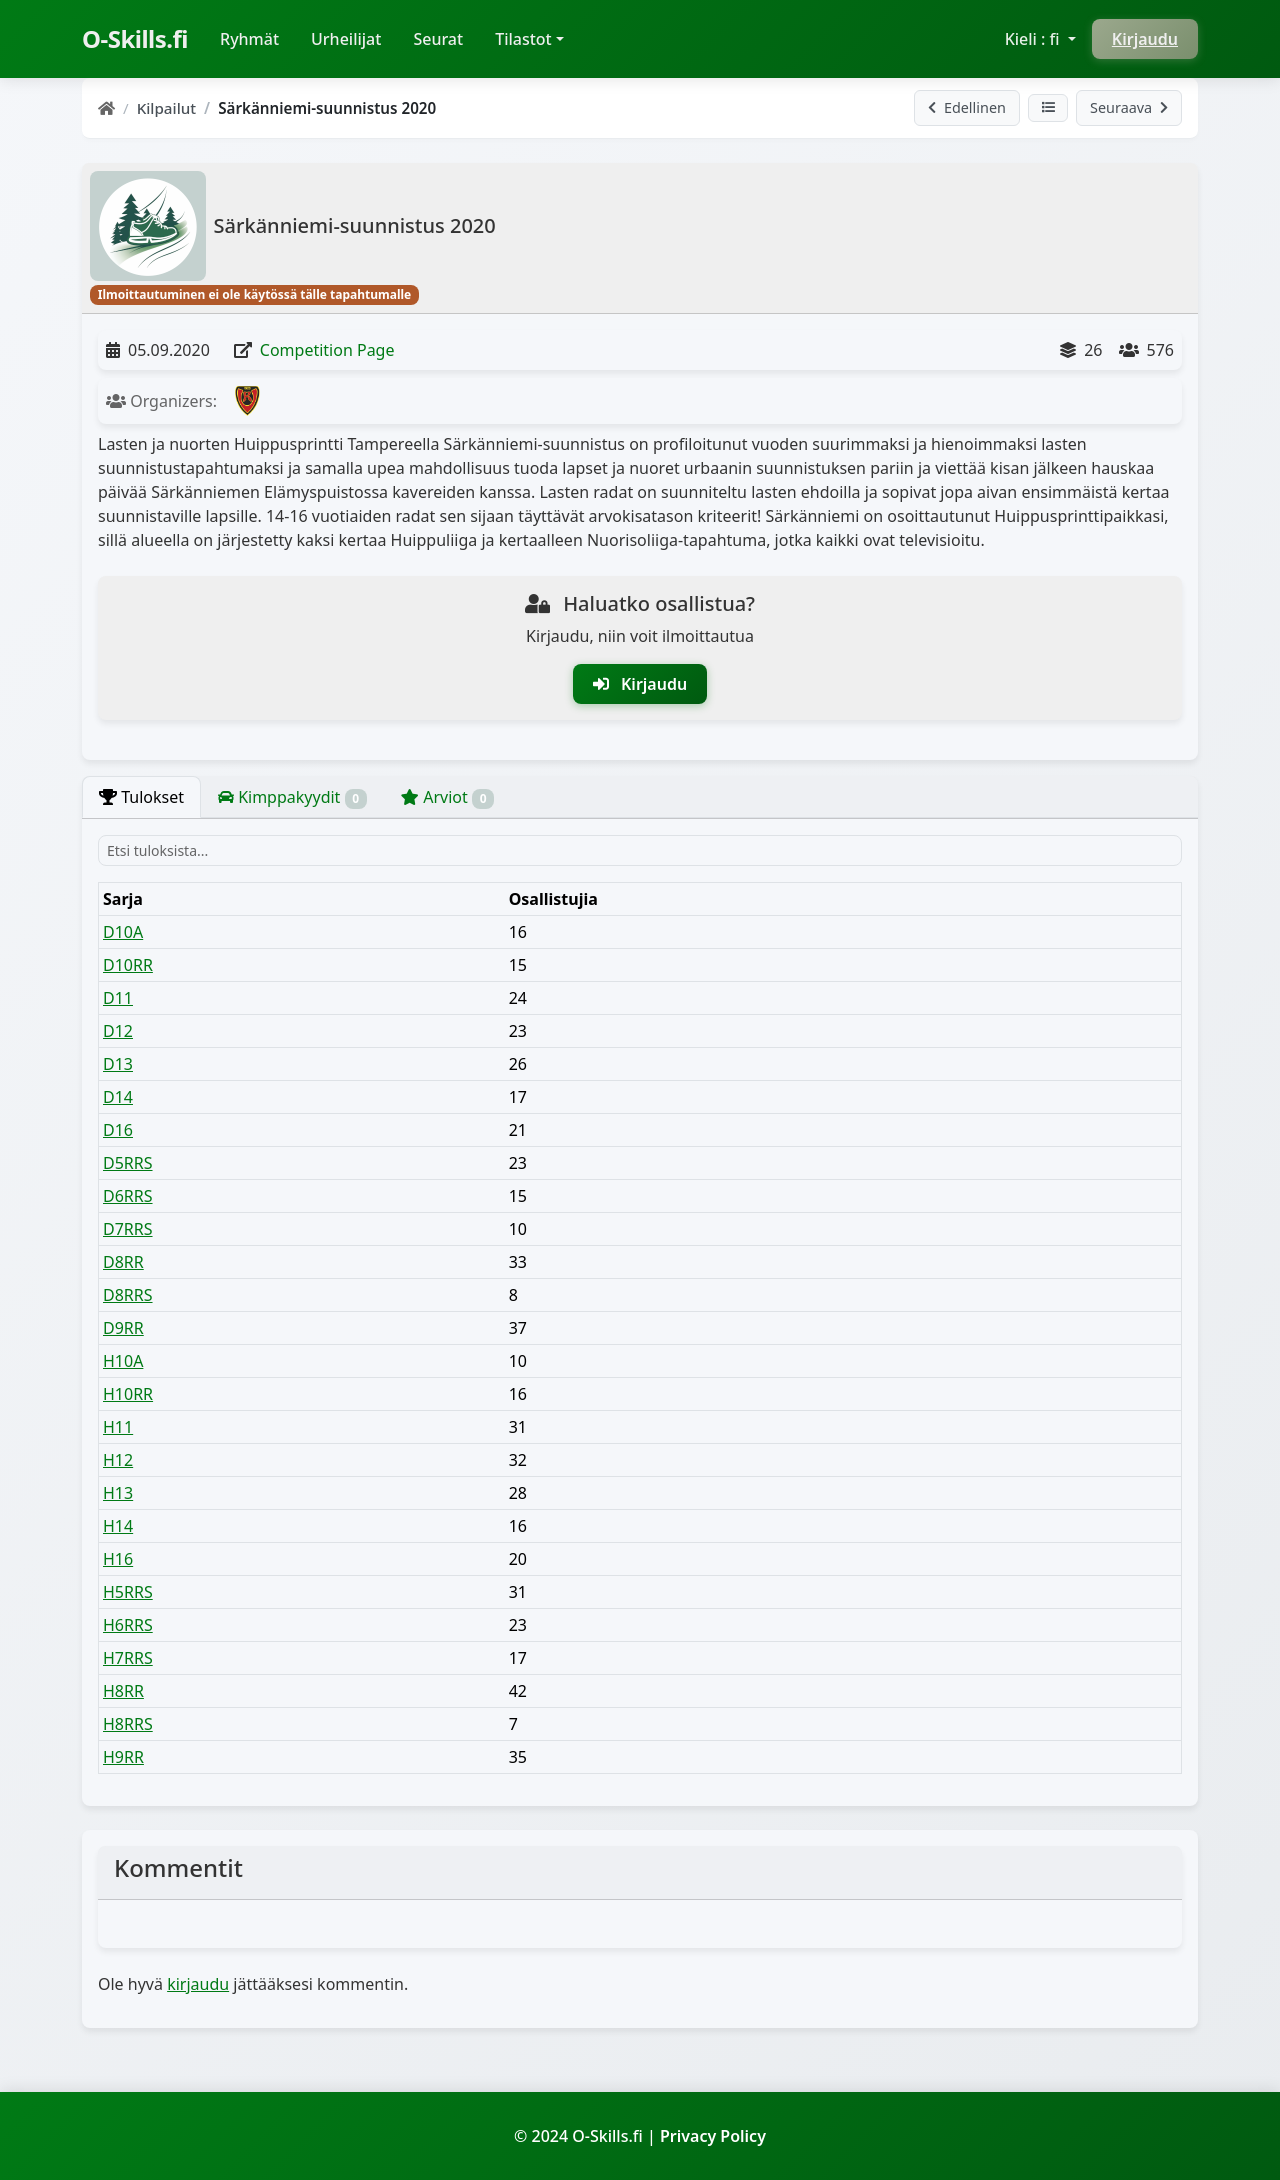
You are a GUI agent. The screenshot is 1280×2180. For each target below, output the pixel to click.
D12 (118, 1031)
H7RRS (128, 1658)
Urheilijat (346, 39)
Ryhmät (257, 38)
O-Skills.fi (135, 38)
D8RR (123, 1262)
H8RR (123, 1691)
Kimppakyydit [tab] (292, 797)
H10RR (128, 1394)
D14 (118, 1097)
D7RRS (128, 1229)
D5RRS (128, 1163)
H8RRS (128, 1724)
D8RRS (128, 1295)
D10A (123, 932)
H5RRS (128, 1592)
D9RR (123, 1328)
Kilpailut (166, 108)
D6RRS (128, 1196)
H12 (118, 1460)
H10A (123, 1361)
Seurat (438, 39)
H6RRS (128, 1625)
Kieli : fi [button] (1034, 39)
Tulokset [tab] (141, 797)
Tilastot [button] (523, 39)
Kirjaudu (1145, 39)
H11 (118, 1427)
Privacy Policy (713, 2136)
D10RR (128, 965)
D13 (118, 1064)
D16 (118, 1130)
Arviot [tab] (447, 797)
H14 (118, 1526)
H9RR (123, 1757)
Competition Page (327, 350)
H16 (118, 1559)
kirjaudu (198, 1984)
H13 (118, 1493)
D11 (118, 998)
